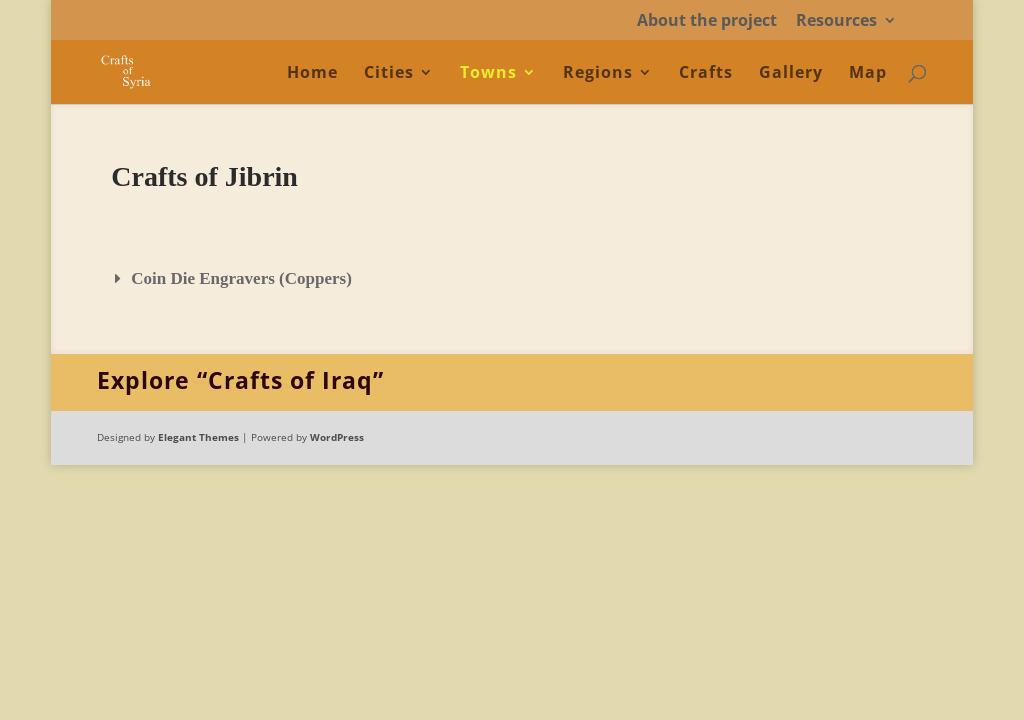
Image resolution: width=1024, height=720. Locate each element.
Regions (598, 74)
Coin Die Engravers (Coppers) (241, 278)
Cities (389, 74)
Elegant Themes (198, 437)
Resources (836, 21)
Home (312, 74)
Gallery (791, 74)
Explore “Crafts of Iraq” (240, 380)
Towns (488, 74)
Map (868, 74)
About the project (707, 21)
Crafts (706, 74)
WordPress (337, 437)
